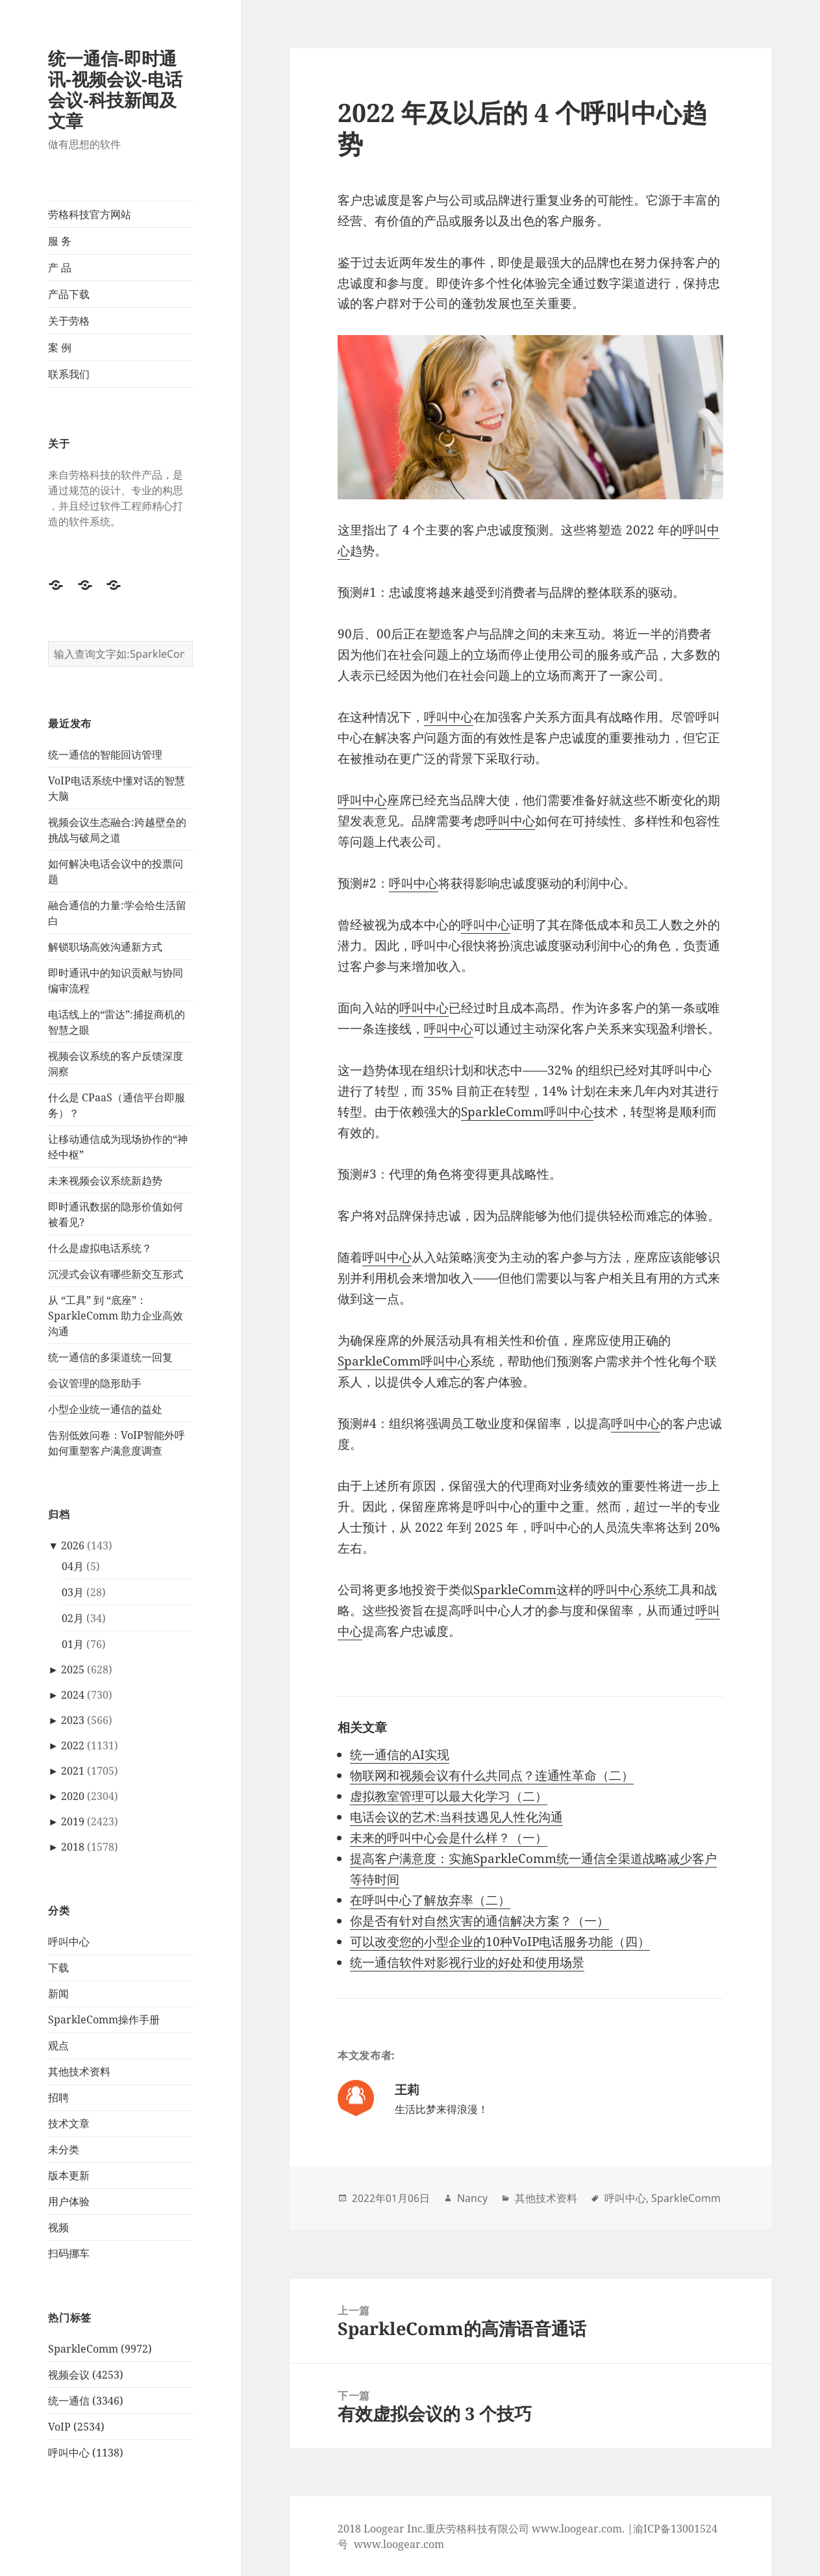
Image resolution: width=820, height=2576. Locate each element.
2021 (72, 1771)
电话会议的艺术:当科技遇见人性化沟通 (456, 1816)
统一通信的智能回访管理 (105, 754)
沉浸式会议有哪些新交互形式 (115, 1274)
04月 (73, 1566)
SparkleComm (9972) (100, 2349)
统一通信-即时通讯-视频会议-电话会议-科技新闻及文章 (115, 89)
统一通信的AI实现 (399, 1754)
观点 (58, 2045)
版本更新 (69, 2175)
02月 (73, 1618)
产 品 (59, 267)
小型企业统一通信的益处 (105, 1409)
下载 (58, 1967)
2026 (72, 1545)
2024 (72, 1695)
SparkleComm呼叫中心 (527, 1111)
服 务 (59, 241)
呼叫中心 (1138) (85, 2452)
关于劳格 (69, 321)
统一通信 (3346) (85, 2401)
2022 (72, 1745)
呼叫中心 (69, 1941)
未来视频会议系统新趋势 (105, 1180)
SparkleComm (514, 1589)
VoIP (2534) (76, 2427)
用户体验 (69, 2201)
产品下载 (69, 294)
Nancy (472, 2198)
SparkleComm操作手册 (104, 2019)
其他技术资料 (79, 2071)
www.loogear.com (399, 2544)
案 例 (59, 347)
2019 (72, 1821)
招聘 (58, 2097)
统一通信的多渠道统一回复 (110, 1357)
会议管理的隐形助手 (95, 1383)
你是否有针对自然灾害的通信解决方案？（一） (479, 1920)
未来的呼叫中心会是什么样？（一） (448, 1837)
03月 (73, 1592)
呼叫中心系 (624, 1589)
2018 (72, 1847)
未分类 (63, 2149)
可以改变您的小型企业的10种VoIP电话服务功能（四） (500, 1941)
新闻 (58, 1993)
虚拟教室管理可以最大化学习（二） (448, 1796)
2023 (72, 1720)
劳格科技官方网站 (89, 214)
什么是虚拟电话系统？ (100, 1248)
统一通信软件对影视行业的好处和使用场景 (467, 1962)
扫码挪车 (69, 2253)
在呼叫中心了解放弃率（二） (430, 1900)
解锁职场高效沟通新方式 (105, 947)
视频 (58, 2227)
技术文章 (69, 2123)
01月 (73, 1644)
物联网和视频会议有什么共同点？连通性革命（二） (492, 1775)
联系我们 (69, 374)
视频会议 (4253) (85, 2375)
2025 (72, 1669)
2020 (72, 1796)
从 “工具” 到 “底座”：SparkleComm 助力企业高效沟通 (115, 1315)
